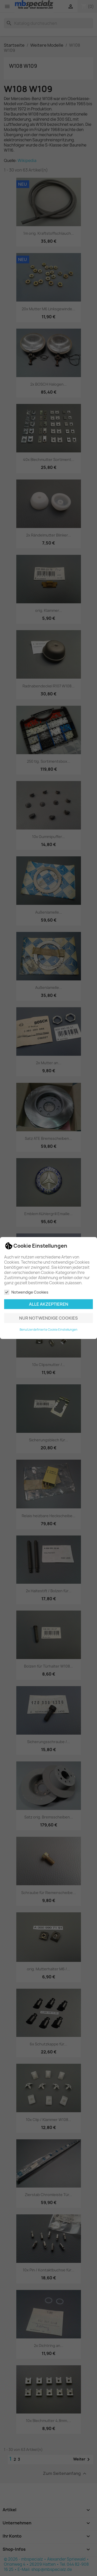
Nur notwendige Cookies (48, 1318)
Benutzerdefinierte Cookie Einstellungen (48, 1330)
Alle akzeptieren (48, 1304)
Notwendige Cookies (26, 1292)
